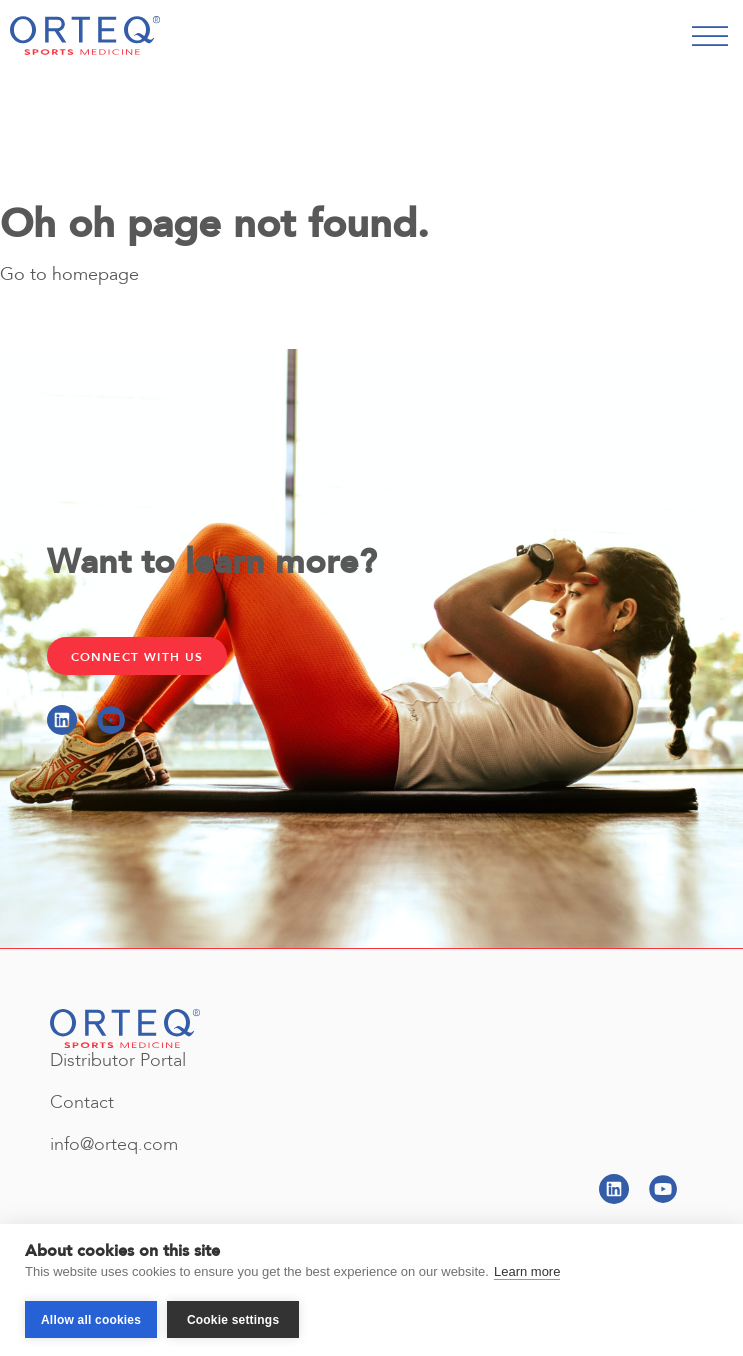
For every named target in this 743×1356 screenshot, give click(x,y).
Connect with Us (137, 657)
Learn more (527, 1271)
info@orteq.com (114, 1145)
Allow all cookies (91, 1320)
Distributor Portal (118, 1061)
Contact (82, 1103)
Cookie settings (233, 1320)
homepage (95, 276)
